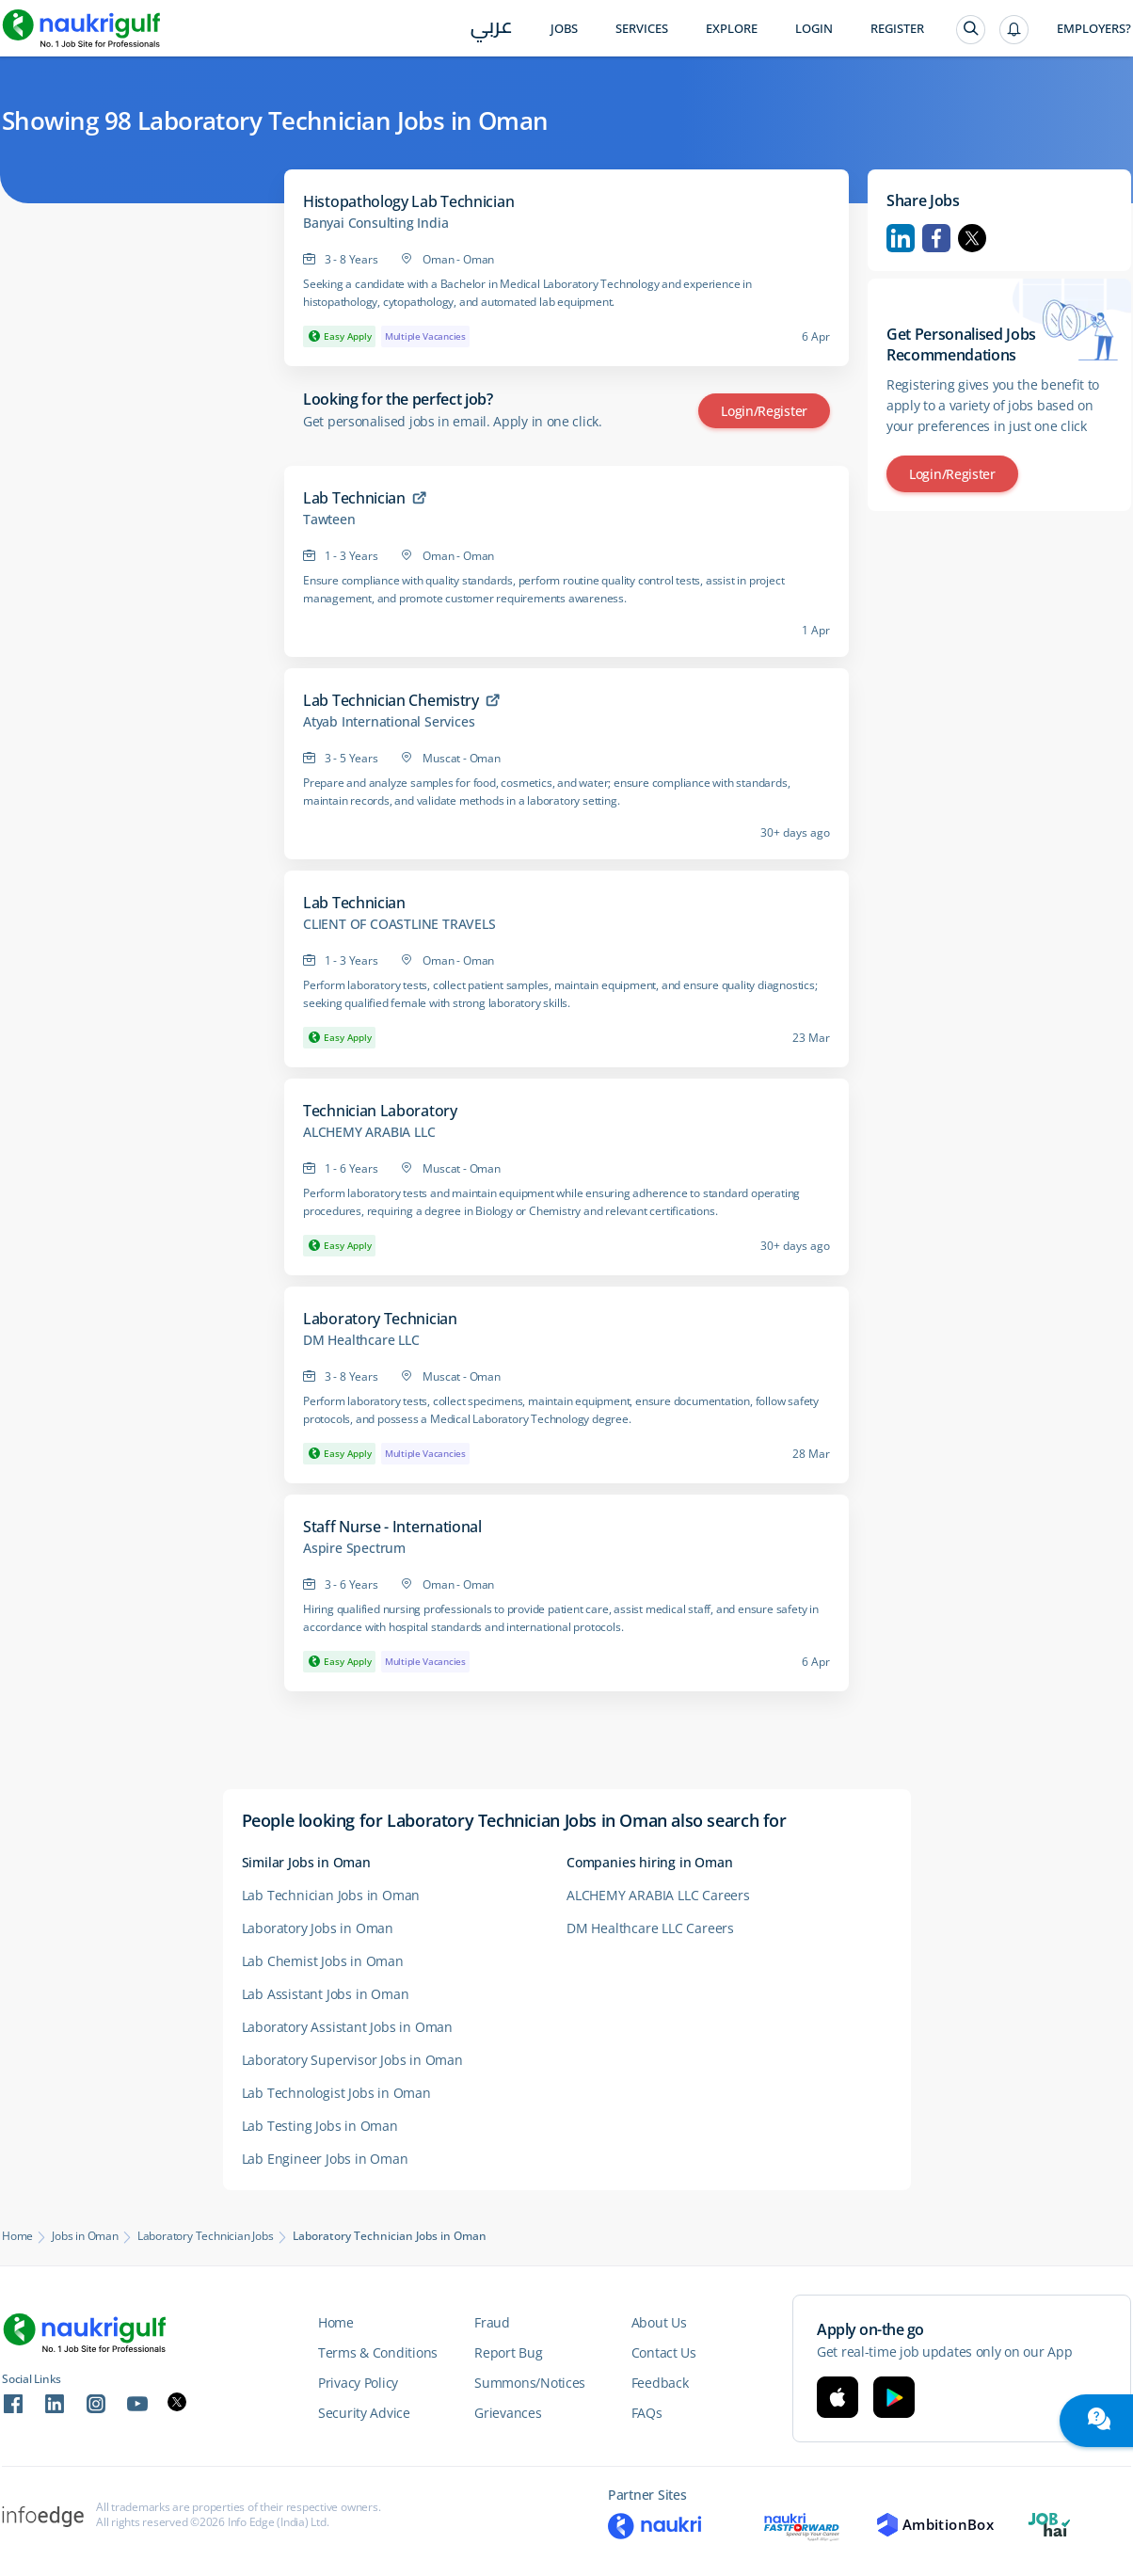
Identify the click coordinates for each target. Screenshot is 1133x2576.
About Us (659, 2322)
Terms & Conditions (378, 2352)
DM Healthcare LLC (361, 1340)
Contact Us (663, 2352)
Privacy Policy (358, 2383)
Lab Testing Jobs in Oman (320, 2126)
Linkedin (900, 238)
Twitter (972, 238)
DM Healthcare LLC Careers (650, 1928)
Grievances (507, 2413)
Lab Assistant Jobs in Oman (325, 1994)
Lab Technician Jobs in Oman (331, 1895)
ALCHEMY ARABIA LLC (369, 1132)
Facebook (936, 238)
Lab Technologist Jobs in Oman (336, 2093)
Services (641, 29)
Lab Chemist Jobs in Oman (323, 1961)
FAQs (646, 2413)
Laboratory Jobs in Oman (317, 1928)
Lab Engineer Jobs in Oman (325, 2159)
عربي (492, 29)
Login (814, 29)
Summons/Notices (529, 2383)
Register (897, 29)
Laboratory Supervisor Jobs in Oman (352, 2060)
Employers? (1094, 29)
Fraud (492, 2322)
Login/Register (764, 411)
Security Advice (364, 2413)
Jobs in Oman (85, 2236)
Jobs (564, 29)
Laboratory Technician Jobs (205, 2236)
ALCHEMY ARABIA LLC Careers (658, 1895)
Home (17, 2236)
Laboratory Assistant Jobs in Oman (347, 2027)
